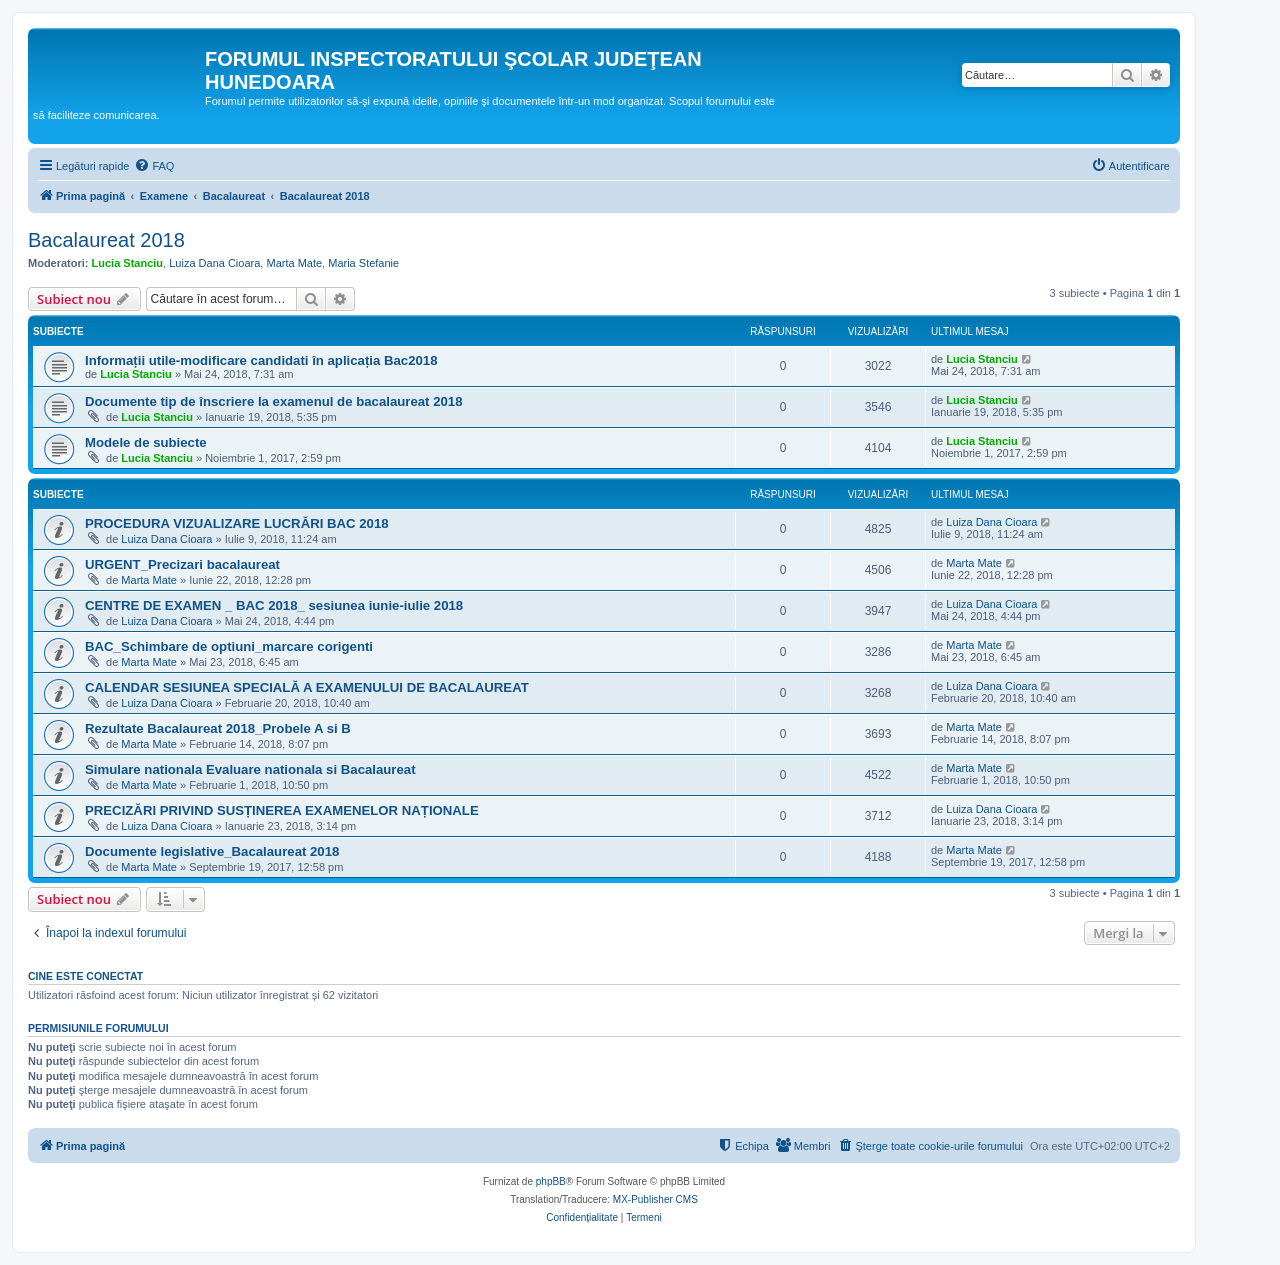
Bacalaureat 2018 (106, 240)
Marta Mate (294, 263)
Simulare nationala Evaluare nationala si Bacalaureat (250, 769)
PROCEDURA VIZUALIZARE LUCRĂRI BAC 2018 (237, 523)
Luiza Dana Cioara (214, 263)
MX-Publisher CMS (655, 1199)
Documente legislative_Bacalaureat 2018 (212, 851)
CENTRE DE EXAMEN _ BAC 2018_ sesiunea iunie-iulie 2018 (274, 605)
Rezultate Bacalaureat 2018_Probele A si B (218, 728)
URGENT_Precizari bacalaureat (182, 564)
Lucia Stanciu (128, 263)
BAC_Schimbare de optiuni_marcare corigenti (229, 646)
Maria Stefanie (363, 263)
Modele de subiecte (146, 442)
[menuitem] (154, 166)
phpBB (551, 1181)
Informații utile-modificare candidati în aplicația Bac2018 (261, 360)
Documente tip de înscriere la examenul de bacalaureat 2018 (273, 401)
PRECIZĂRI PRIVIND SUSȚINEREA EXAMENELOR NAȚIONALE (282, 810)
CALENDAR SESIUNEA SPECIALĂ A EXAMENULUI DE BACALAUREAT (307, 687)
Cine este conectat (85, 976)
